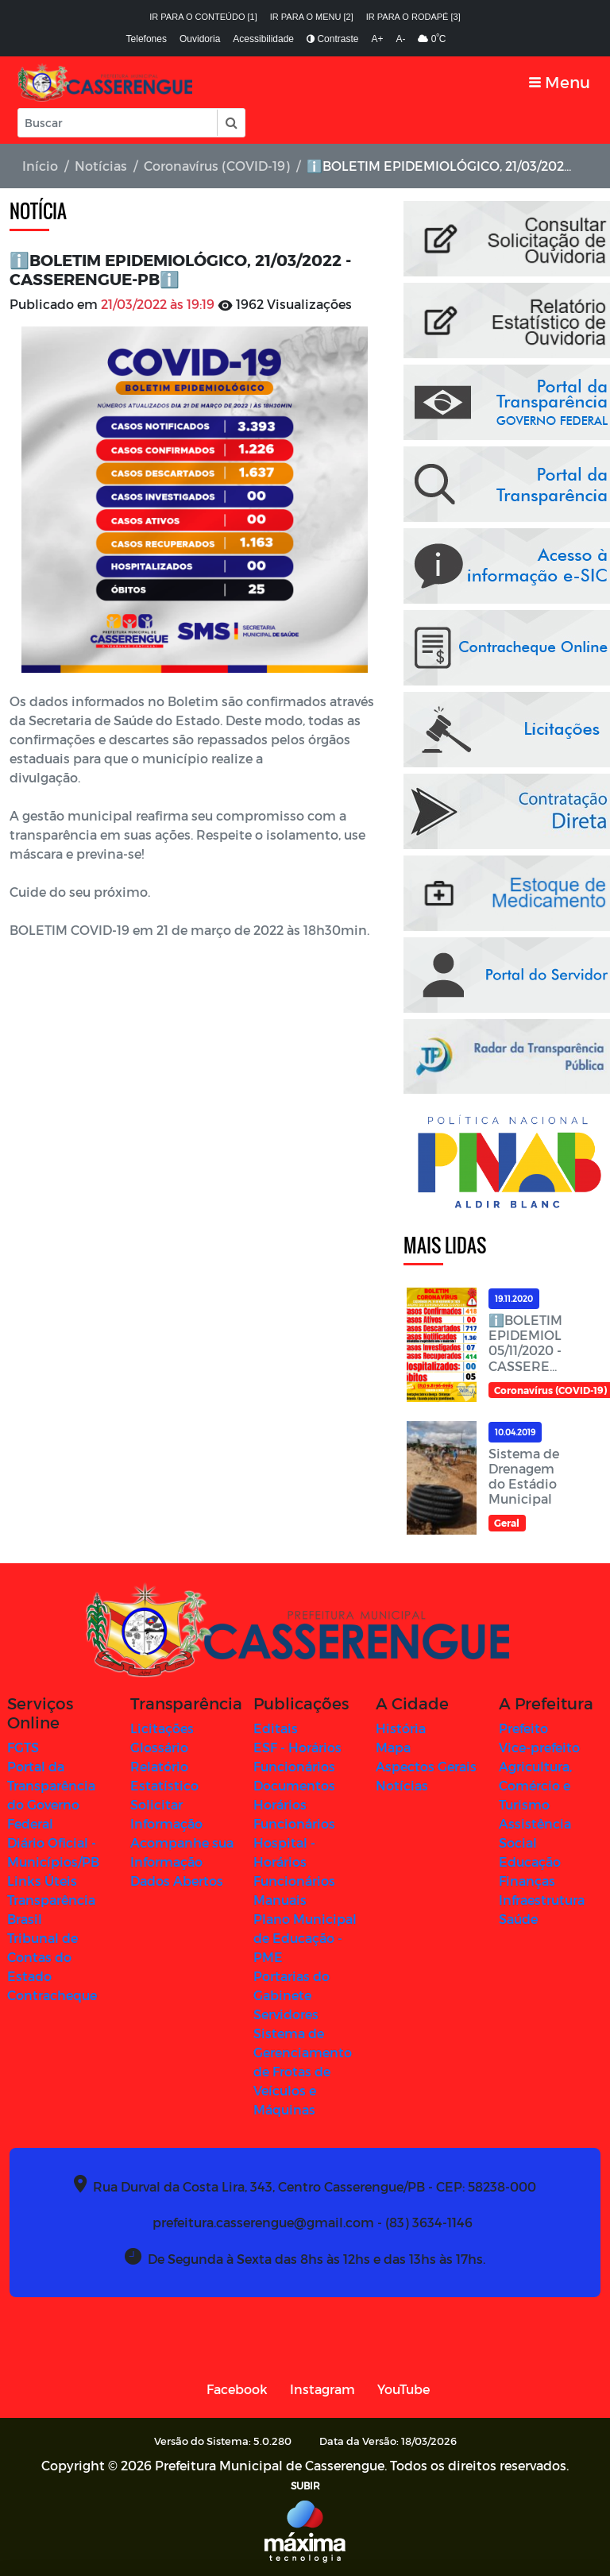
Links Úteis (42, 1880)
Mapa (393, 1747)
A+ (377, 38)
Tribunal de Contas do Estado (42, 1956)
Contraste (332, 38)
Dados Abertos (176, 1880)
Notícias (101, 165)
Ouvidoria (200, 38)
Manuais (280, 1899)
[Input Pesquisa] (117, 123)
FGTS (23, 1747)
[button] (230, 123)
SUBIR (305, 2485)
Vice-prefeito (539, 1747)
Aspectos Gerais (426, 1766)
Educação (530, 1861)
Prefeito (523, 1728)
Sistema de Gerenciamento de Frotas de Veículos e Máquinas (302, 2071)
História (401, 1728)
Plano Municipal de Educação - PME (305, 1937)
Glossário (159, 1747)
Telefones (146, 38)
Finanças (527, 1880)
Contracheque (52, 1994)
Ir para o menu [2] (311, 16)
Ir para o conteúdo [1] (203, 16)
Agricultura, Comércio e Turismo (535, 1785)
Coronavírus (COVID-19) (217, 165)
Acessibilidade (263, 38)
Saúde (518, 1918)
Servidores (286, 2014)
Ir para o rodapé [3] (413, 16)
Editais (275, 1728)
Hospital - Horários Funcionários (294, 1861)
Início (40, 165)
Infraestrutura (542, 1899)
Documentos (294, 1785)
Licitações (162, 1728)
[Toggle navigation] (559, 82)
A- (400, 38)
